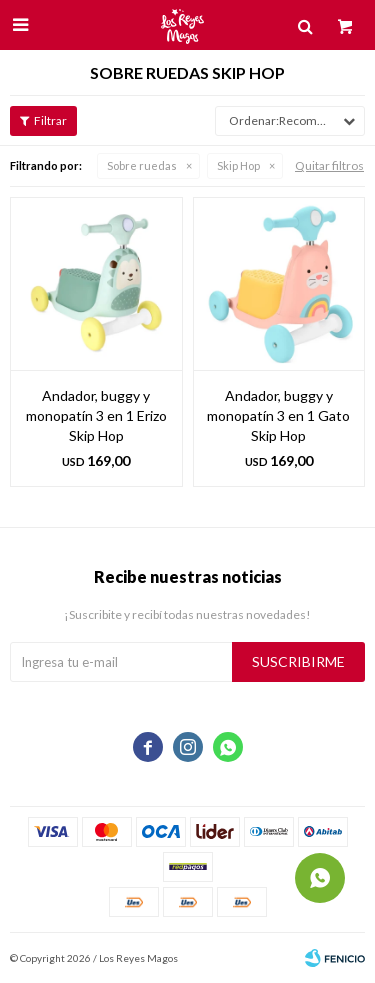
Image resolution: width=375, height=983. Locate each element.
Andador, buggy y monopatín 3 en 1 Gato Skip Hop (278, 415)
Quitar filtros (329, 165)
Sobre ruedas (142, 165)
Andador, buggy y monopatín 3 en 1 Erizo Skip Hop (96, 415)
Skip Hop (238, 165)
